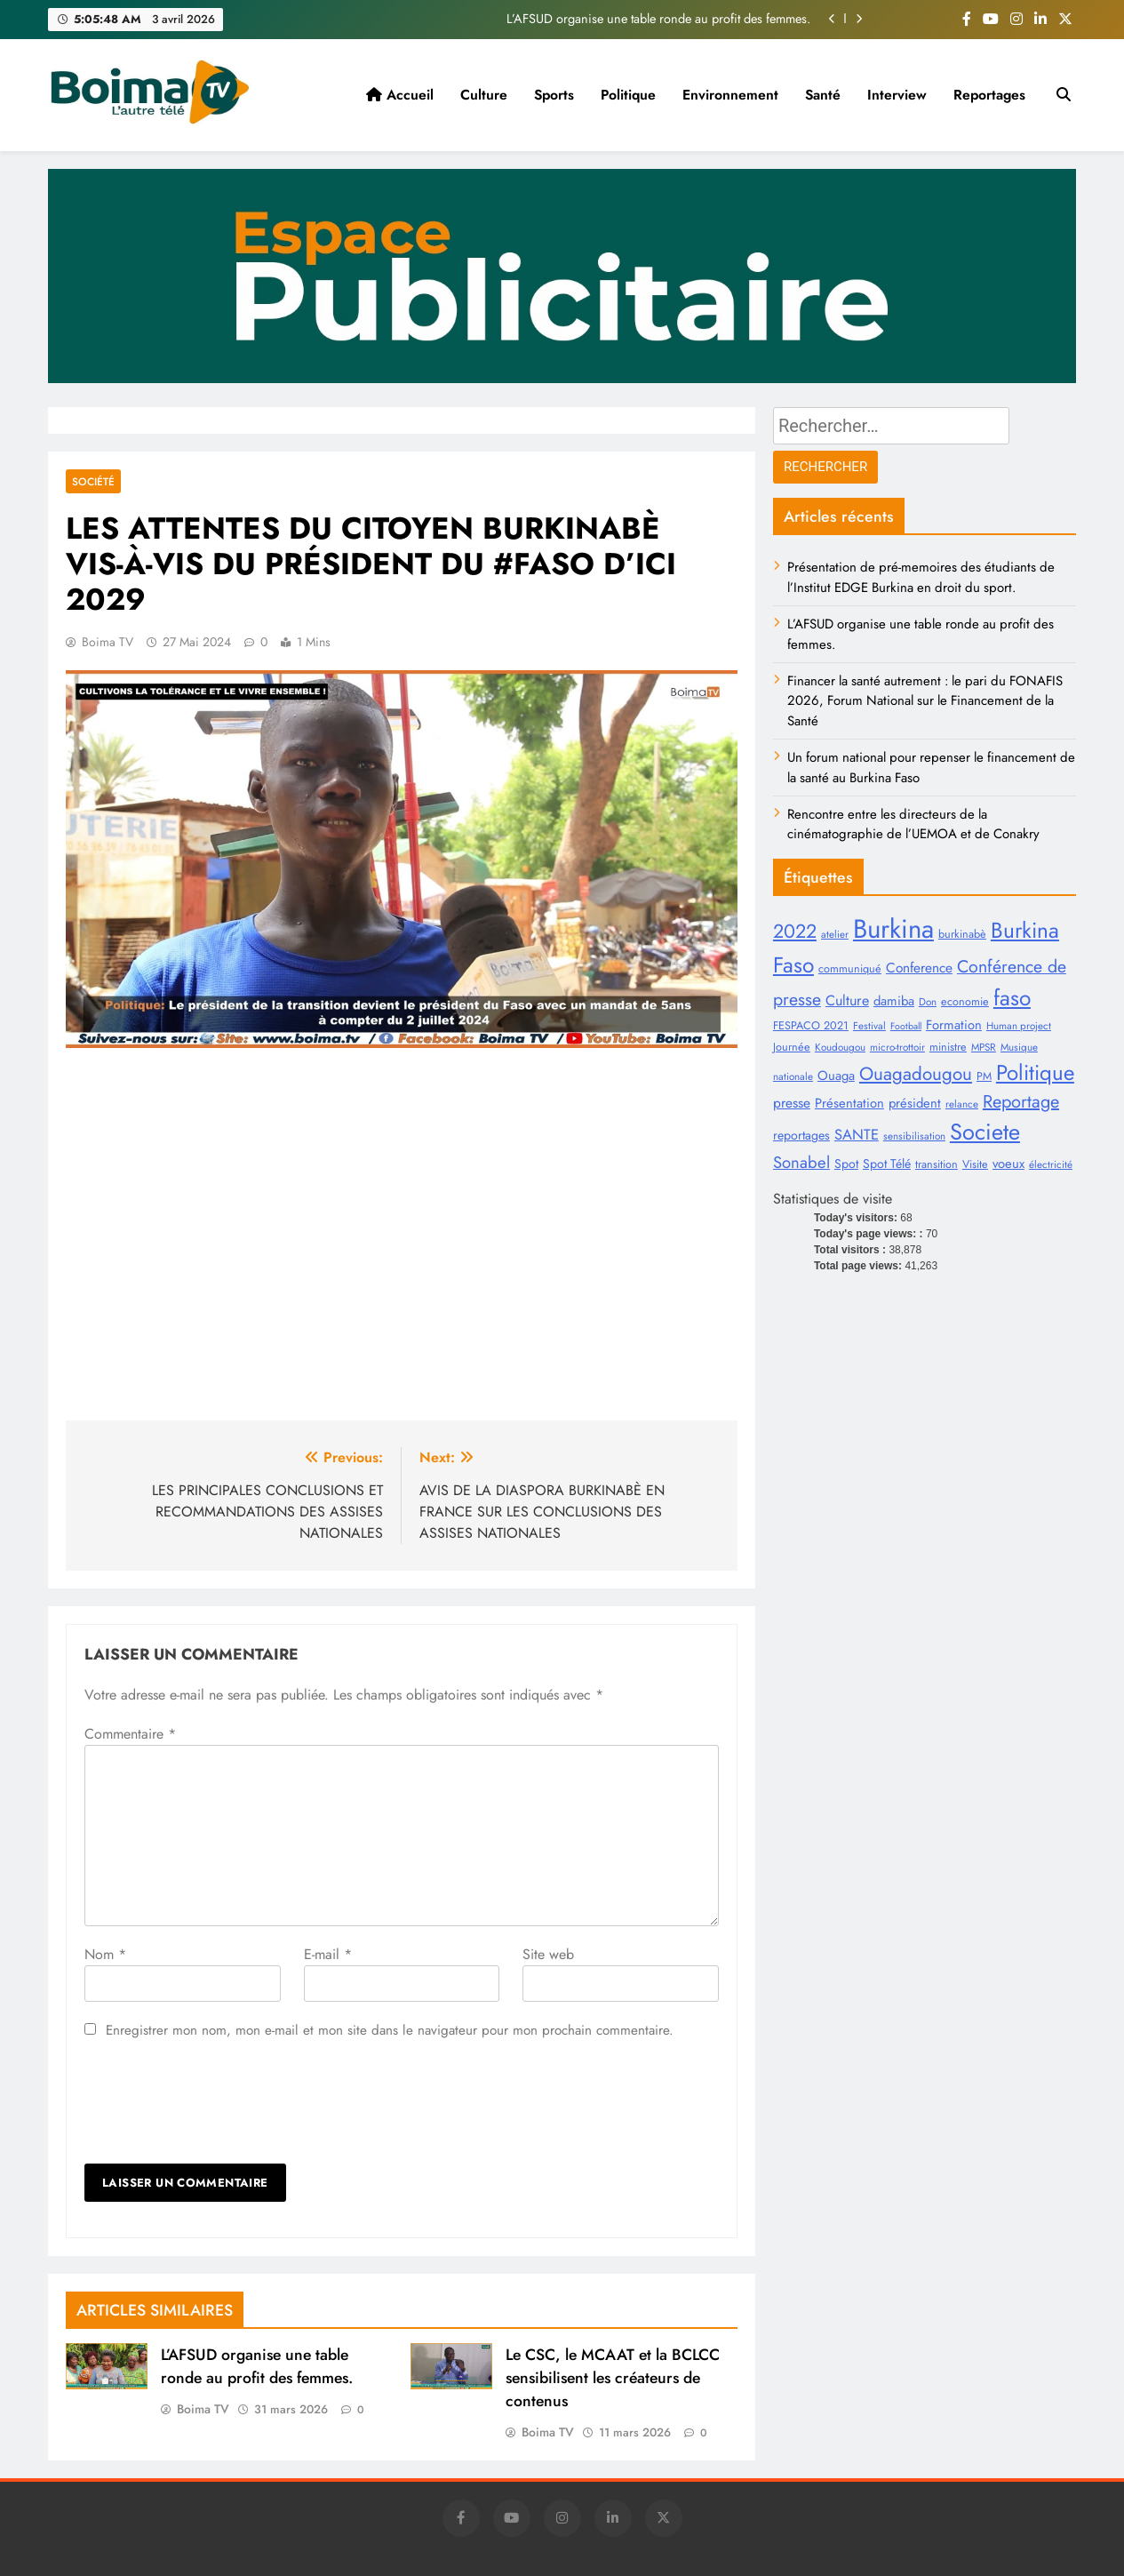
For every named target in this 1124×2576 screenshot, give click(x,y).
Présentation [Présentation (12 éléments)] (849, 1103)
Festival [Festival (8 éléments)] (869, 1026)
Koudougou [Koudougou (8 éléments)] (840, 1047)
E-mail (328, 1954)
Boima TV (107, 642)
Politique (628, 94)
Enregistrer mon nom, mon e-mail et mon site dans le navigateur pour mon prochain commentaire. (390, 2030)
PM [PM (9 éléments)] (984, 1076)
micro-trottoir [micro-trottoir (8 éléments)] (897, 1047)
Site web (548, 1954)
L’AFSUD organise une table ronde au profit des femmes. (658, 19)
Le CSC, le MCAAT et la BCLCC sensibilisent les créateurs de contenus (613, 2377)
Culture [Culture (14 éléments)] (847, 1000)
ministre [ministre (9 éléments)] (948, 1047)
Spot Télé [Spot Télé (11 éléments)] (887, 1163)
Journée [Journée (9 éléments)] (791, 1047)
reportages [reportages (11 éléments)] (801, 1135)
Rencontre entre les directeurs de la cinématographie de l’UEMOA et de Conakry (913, 824)
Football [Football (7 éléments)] (905, 1026)
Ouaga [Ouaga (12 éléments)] (836, 1075)
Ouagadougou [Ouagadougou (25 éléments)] (915, 1073)
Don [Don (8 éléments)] (928, 1002)
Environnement (730, 94)
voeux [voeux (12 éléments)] (1008, 1163)
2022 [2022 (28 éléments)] (795, 931)
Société (93, 481)
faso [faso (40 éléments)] (1012, 997)
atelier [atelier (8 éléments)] (835, 934)
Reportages (989, 94)
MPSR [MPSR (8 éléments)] (983, 1047)
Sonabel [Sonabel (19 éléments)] (801, 1162)
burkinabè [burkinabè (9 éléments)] (962, 934)
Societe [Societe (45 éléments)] (985, 1132)
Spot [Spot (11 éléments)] (846, 1163)
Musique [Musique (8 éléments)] (1019, 1047)
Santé (823, 94)
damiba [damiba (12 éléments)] (893, 1001)
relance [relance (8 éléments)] (961, 1104)
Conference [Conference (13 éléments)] (919, 967)
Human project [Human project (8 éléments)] (1018, 1026)
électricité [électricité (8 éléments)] (1050, 1164)
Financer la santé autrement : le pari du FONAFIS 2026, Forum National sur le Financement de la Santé (925, 701)
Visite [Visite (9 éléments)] (975, 1164)
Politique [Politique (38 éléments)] (1035, 1072)
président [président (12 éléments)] (915, 1103)
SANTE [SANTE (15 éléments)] (856, 1134)
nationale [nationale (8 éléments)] (793, 1076)
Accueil (400, 94)
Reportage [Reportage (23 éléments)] (1021, 1102)
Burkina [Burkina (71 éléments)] (893, 929)
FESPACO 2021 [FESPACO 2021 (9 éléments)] (811, 1026)
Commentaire (130, 1734)
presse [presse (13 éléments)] (791, 1102)
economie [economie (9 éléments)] (965, 1002)
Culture (483, 94)
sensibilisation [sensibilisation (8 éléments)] (914, 1136)
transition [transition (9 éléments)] (936, 1164)
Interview (897, 94)
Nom (105, 1954)
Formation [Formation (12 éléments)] (954, 1025)
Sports (554, 94)
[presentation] (219, 2102)
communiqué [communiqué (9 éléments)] (849, 969)
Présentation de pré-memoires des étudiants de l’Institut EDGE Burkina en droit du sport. (921, 576)
